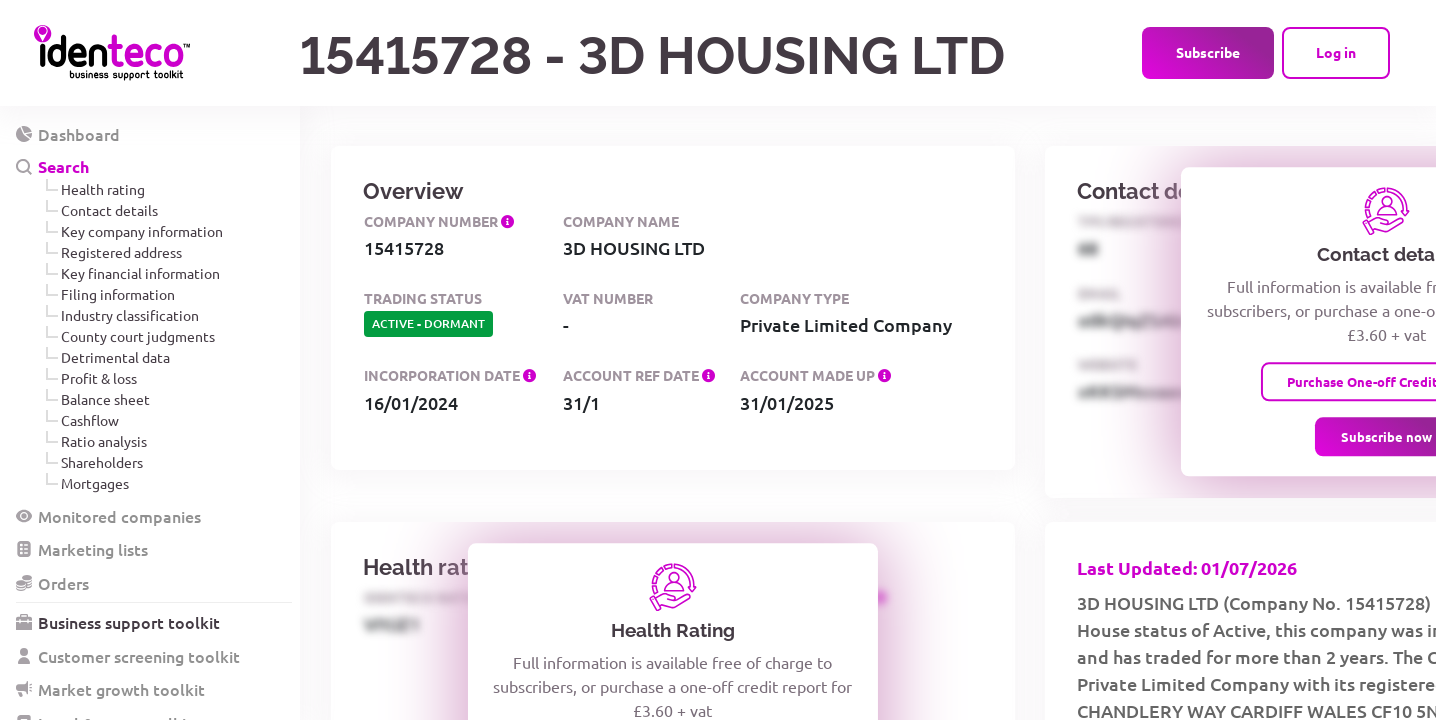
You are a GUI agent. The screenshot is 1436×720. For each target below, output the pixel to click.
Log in (1336, 52)
